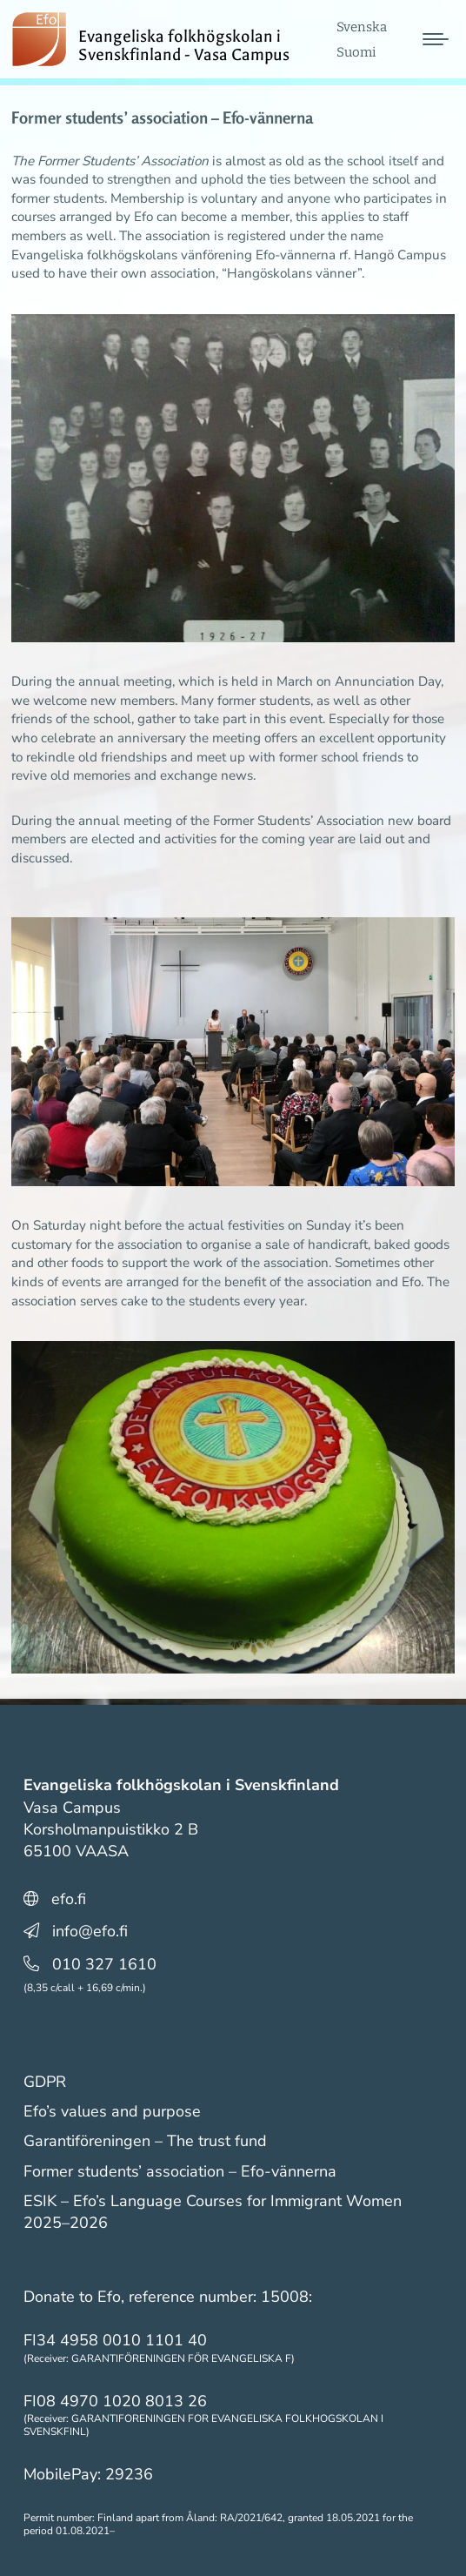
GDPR (44, 2081)
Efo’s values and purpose (112, 2111)
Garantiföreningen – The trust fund (145, 2140)
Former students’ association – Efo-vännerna (179, 2171)
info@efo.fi (90, 1931)
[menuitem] (362, 34)
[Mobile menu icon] (435, 46)
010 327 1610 (104, 1964)
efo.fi (68, 1898)
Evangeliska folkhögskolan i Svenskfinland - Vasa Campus (192, 46)
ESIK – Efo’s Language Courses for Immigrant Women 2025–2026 (212, 2211)
